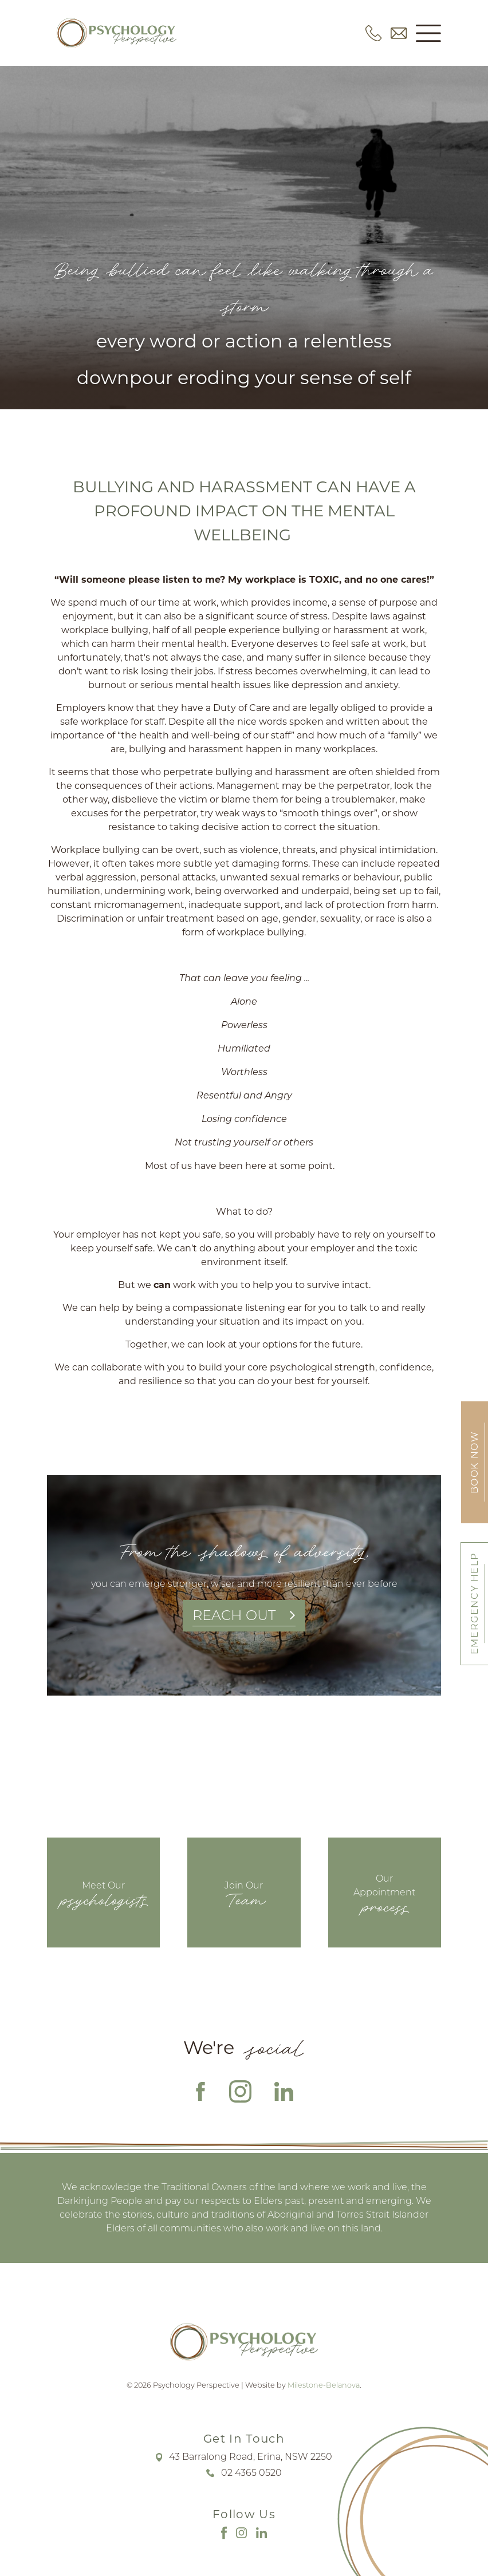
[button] (428, 33)
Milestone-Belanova (324, 2385)
